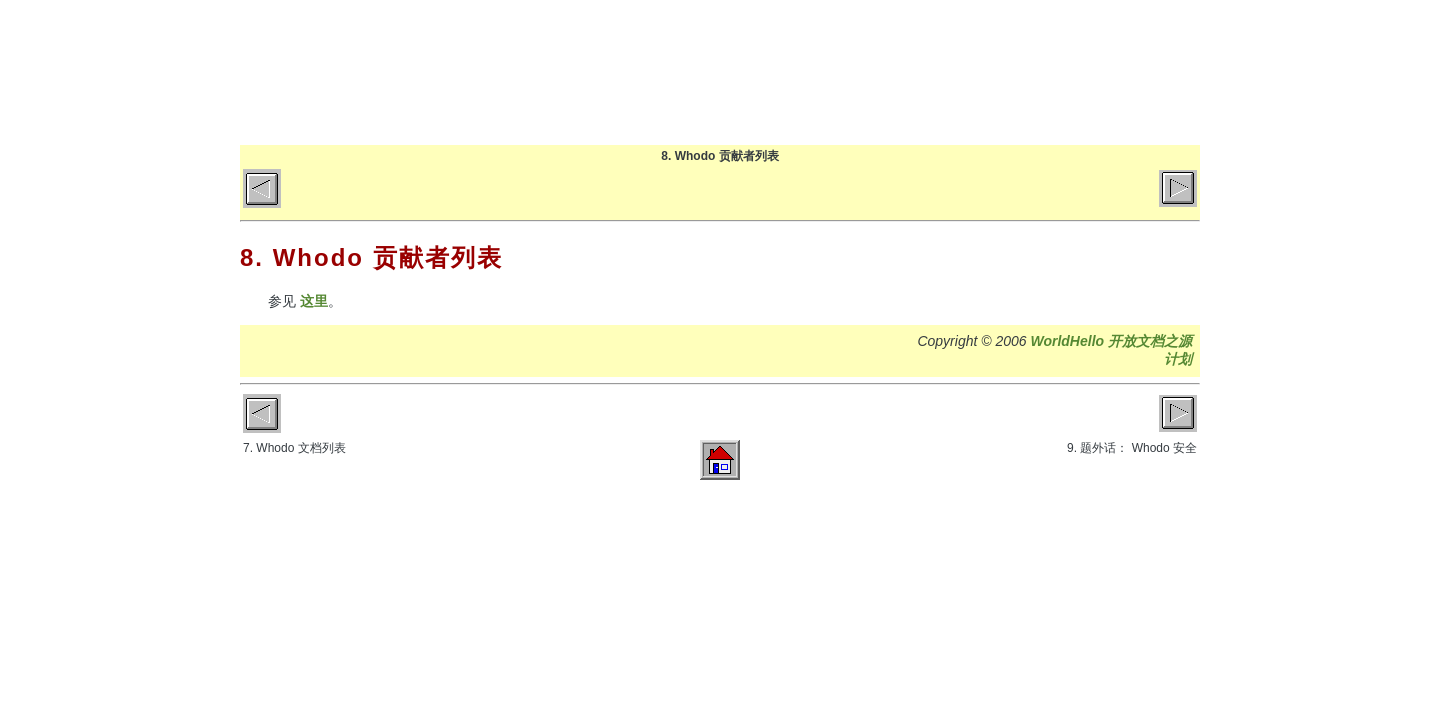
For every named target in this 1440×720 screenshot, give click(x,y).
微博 (1165, 72)
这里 (314, 301)
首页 (770, 72)
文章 (928, 72)
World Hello (442, 68)
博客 (849, 72)
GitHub (1086, 72)
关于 (1007, 72)
